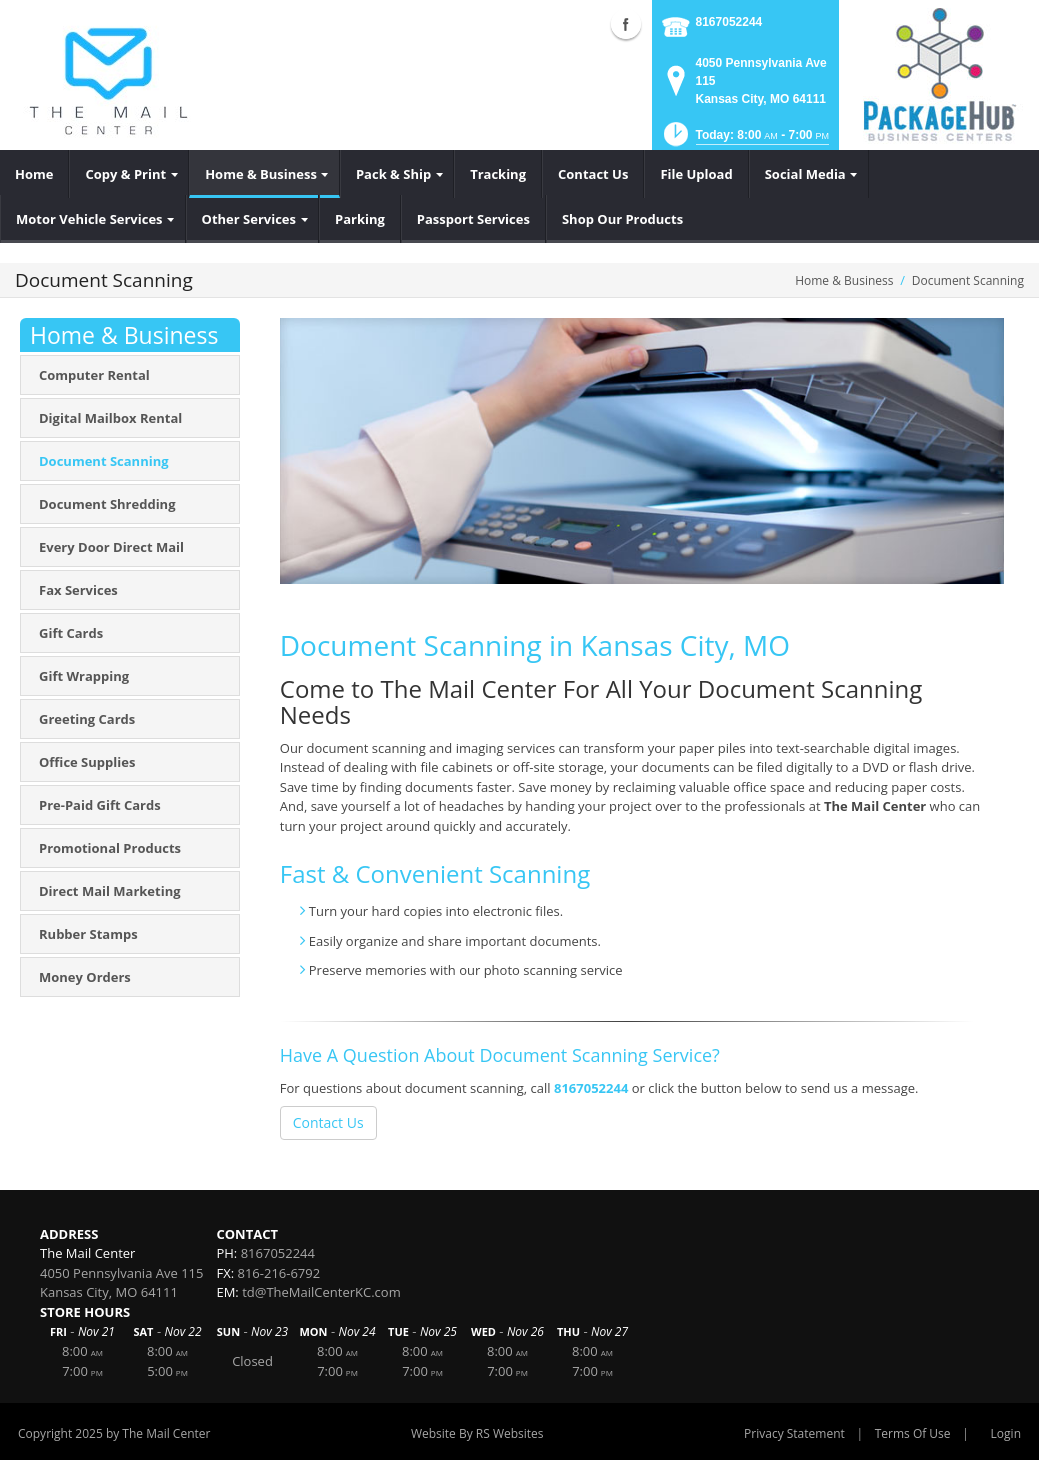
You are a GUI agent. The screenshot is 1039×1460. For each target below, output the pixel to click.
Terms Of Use (913, 1433)
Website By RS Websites (477, 1433)
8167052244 (729, 22)
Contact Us (328, 1122)
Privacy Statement (794, 1433)
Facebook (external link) (626, 24)
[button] (744, 140)
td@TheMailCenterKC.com (321, 1292)
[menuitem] (34, 174)
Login (1006, 1433)
